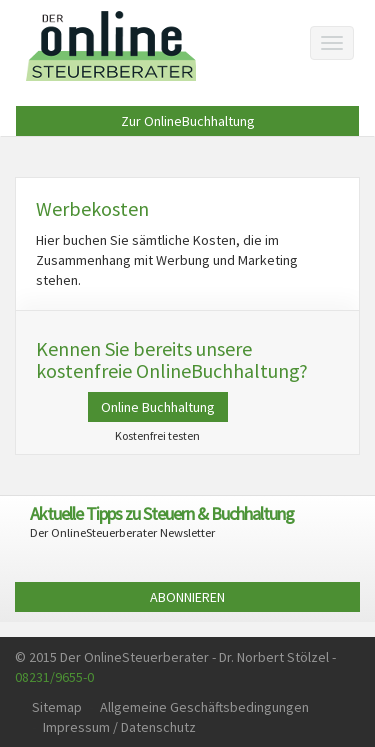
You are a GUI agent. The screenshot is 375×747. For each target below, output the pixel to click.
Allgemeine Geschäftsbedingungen (204, 707)
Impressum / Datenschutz (119, 727)
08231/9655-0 (54, 677)
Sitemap (57, 707)
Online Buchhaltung (158, 407)
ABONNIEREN (187, 597)
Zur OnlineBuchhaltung (188, 121)
